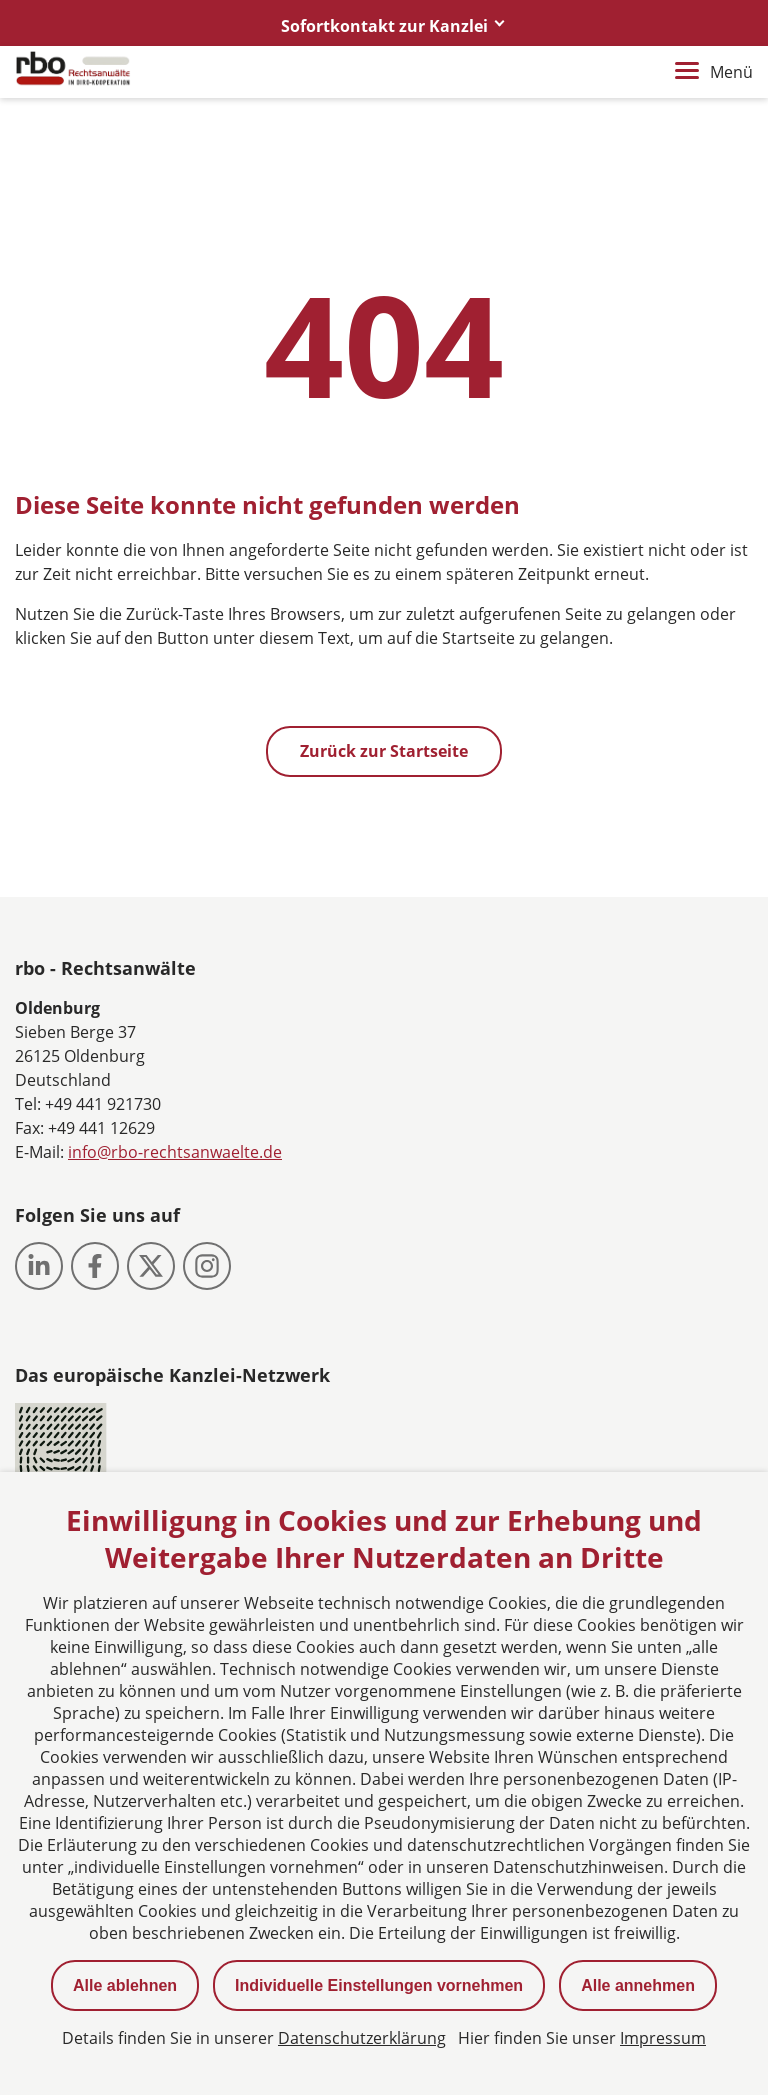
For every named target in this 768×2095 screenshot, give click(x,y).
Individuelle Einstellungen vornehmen (379, 1985)
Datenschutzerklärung (362, 2038)
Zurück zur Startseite (384, 751)
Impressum (663, 2038)
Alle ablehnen (125, 1985)
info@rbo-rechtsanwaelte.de (175, 1152)
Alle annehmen (638, 1985)
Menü (714, 72)
